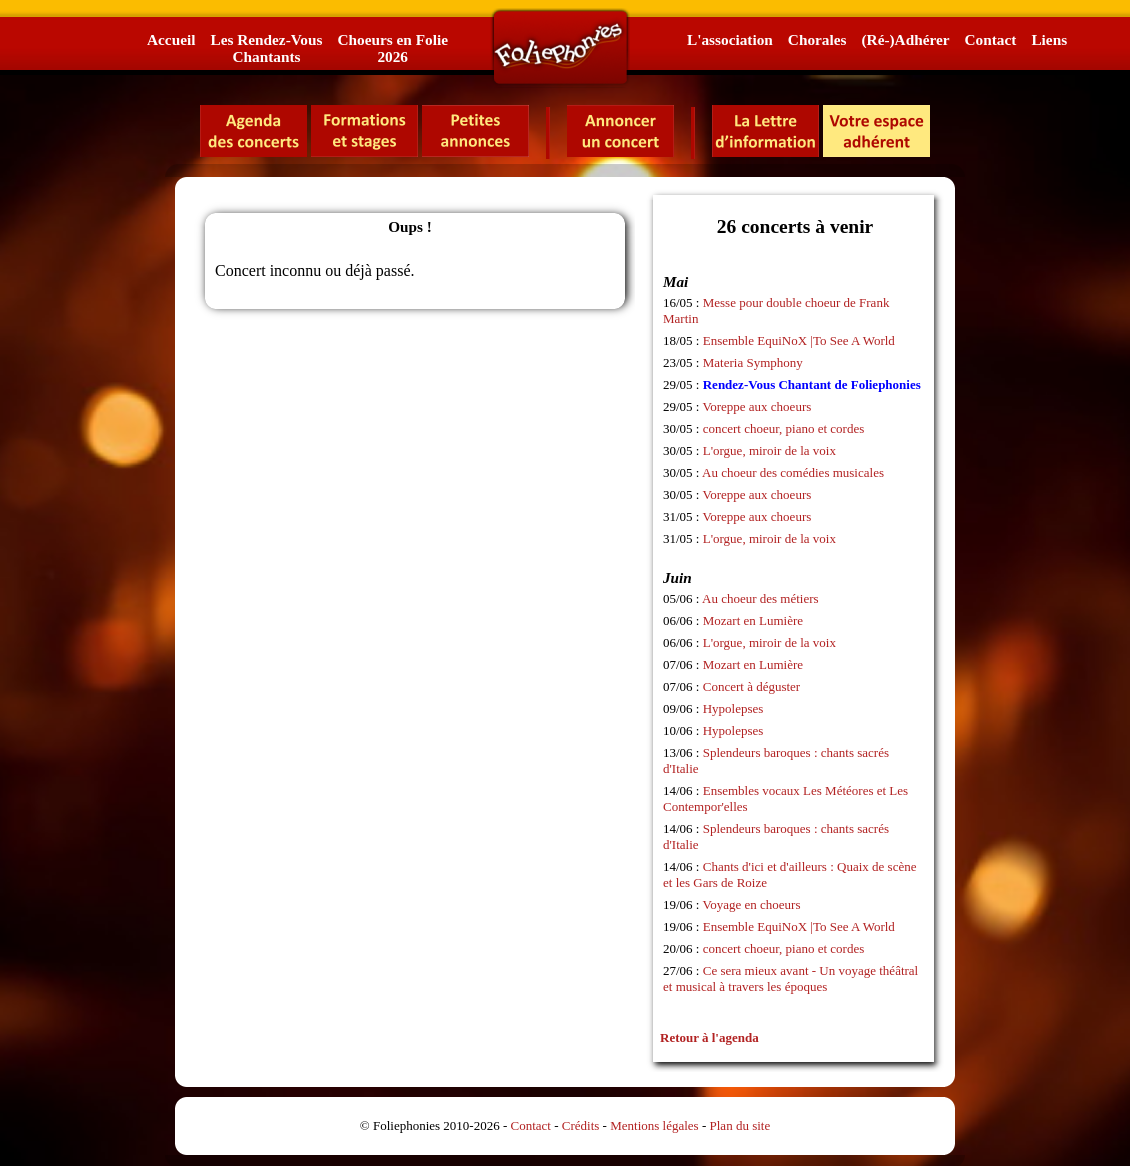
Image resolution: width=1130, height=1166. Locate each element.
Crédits (581, 1125)
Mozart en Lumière (753, 620)
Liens (1049, 39)
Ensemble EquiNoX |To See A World (799, 340)
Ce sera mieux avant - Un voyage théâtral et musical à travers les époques (790, 978)
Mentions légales (654, 1125)
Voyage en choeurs (752, 904)
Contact (991, 39)
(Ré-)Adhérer (905, 39)
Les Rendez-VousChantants (266, 48)
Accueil (171, 39)
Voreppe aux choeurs (757, 406)
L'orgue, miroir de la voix (769, 450)
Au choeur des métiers (760, 598)
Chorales (817, 39)
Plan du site (740, 1125)
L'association (730, 39)
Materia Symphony (753, 362)
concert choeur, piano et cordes (784, 428)
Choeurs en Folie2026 (392, 48)
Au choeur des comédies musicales (793, 472)
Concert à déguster (751, 686)
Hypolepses (733, 708)
